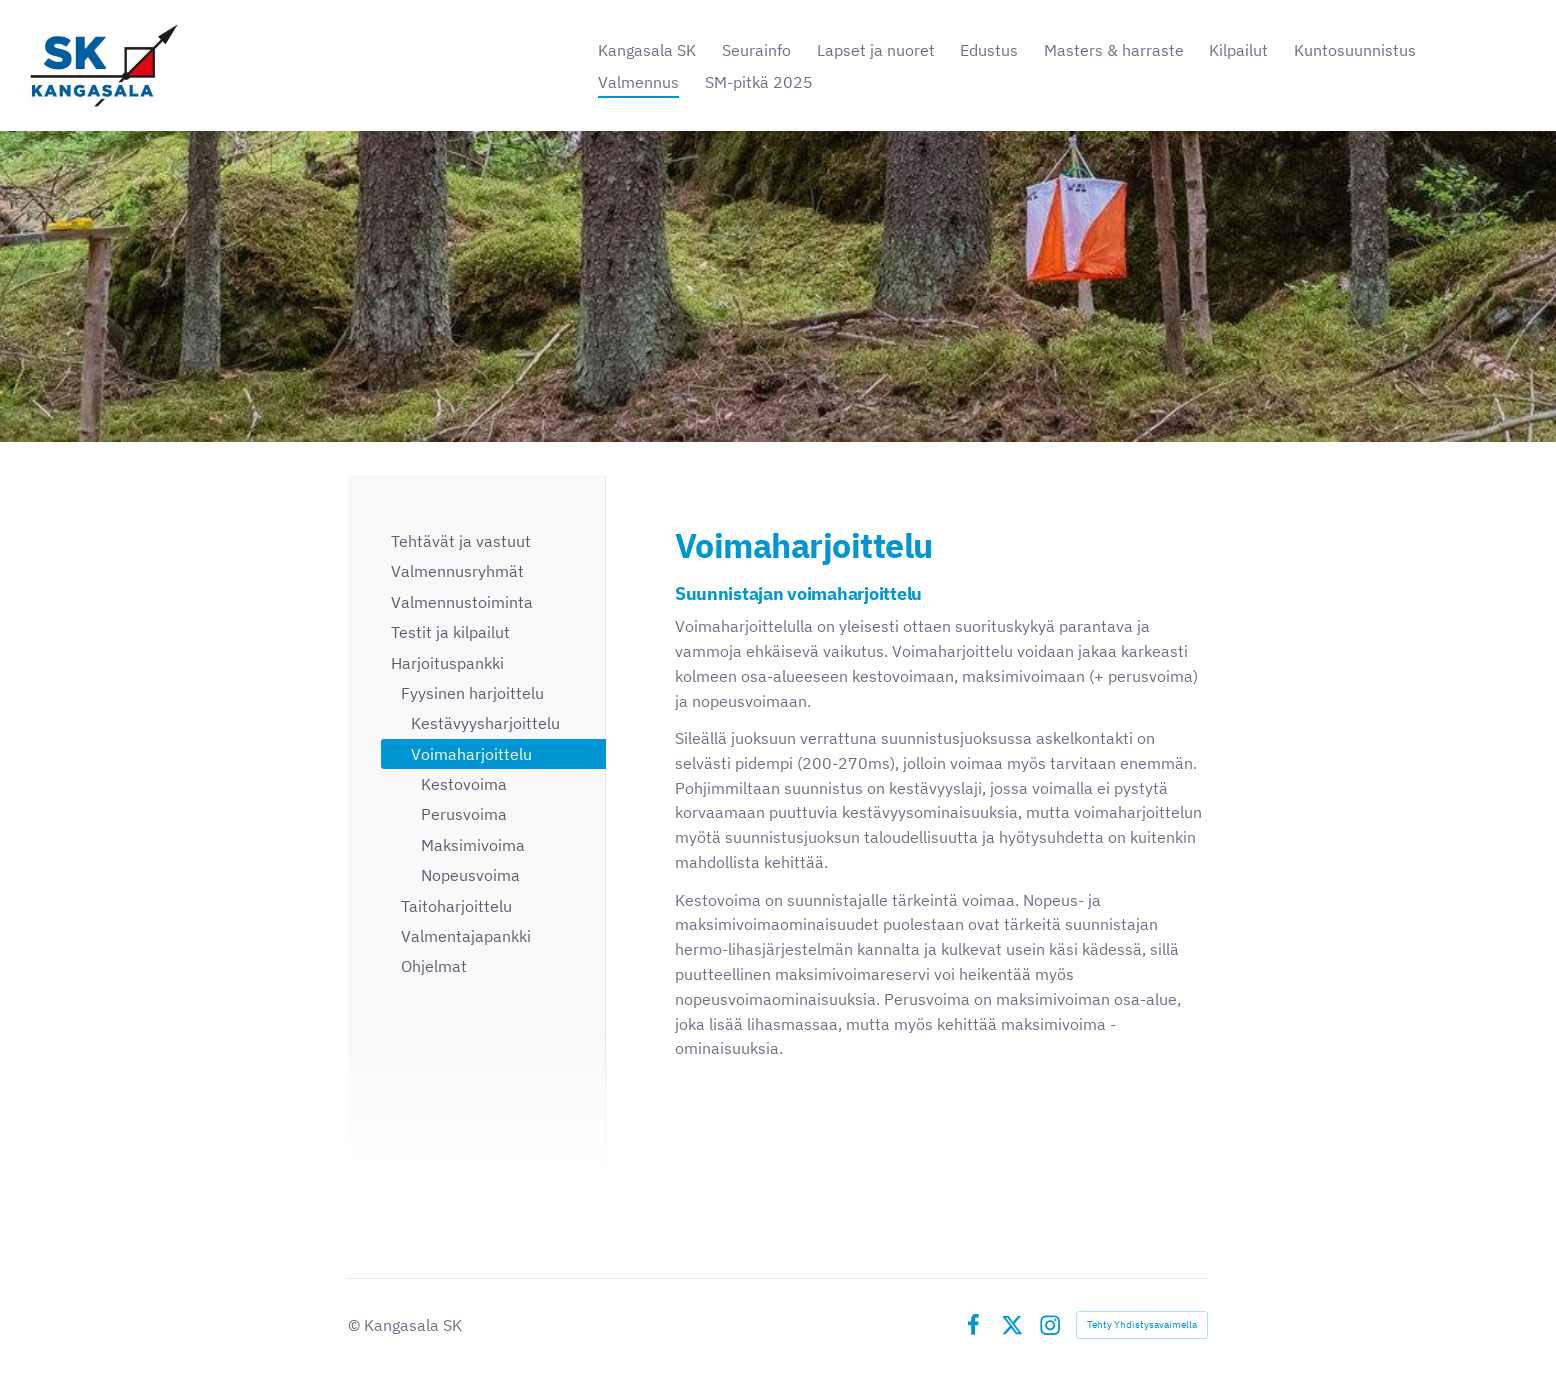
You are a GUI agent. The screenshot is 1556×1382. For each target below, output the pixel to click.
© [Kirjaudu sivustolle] (356, 1325)
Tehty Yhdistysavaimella (1142, 1324)
